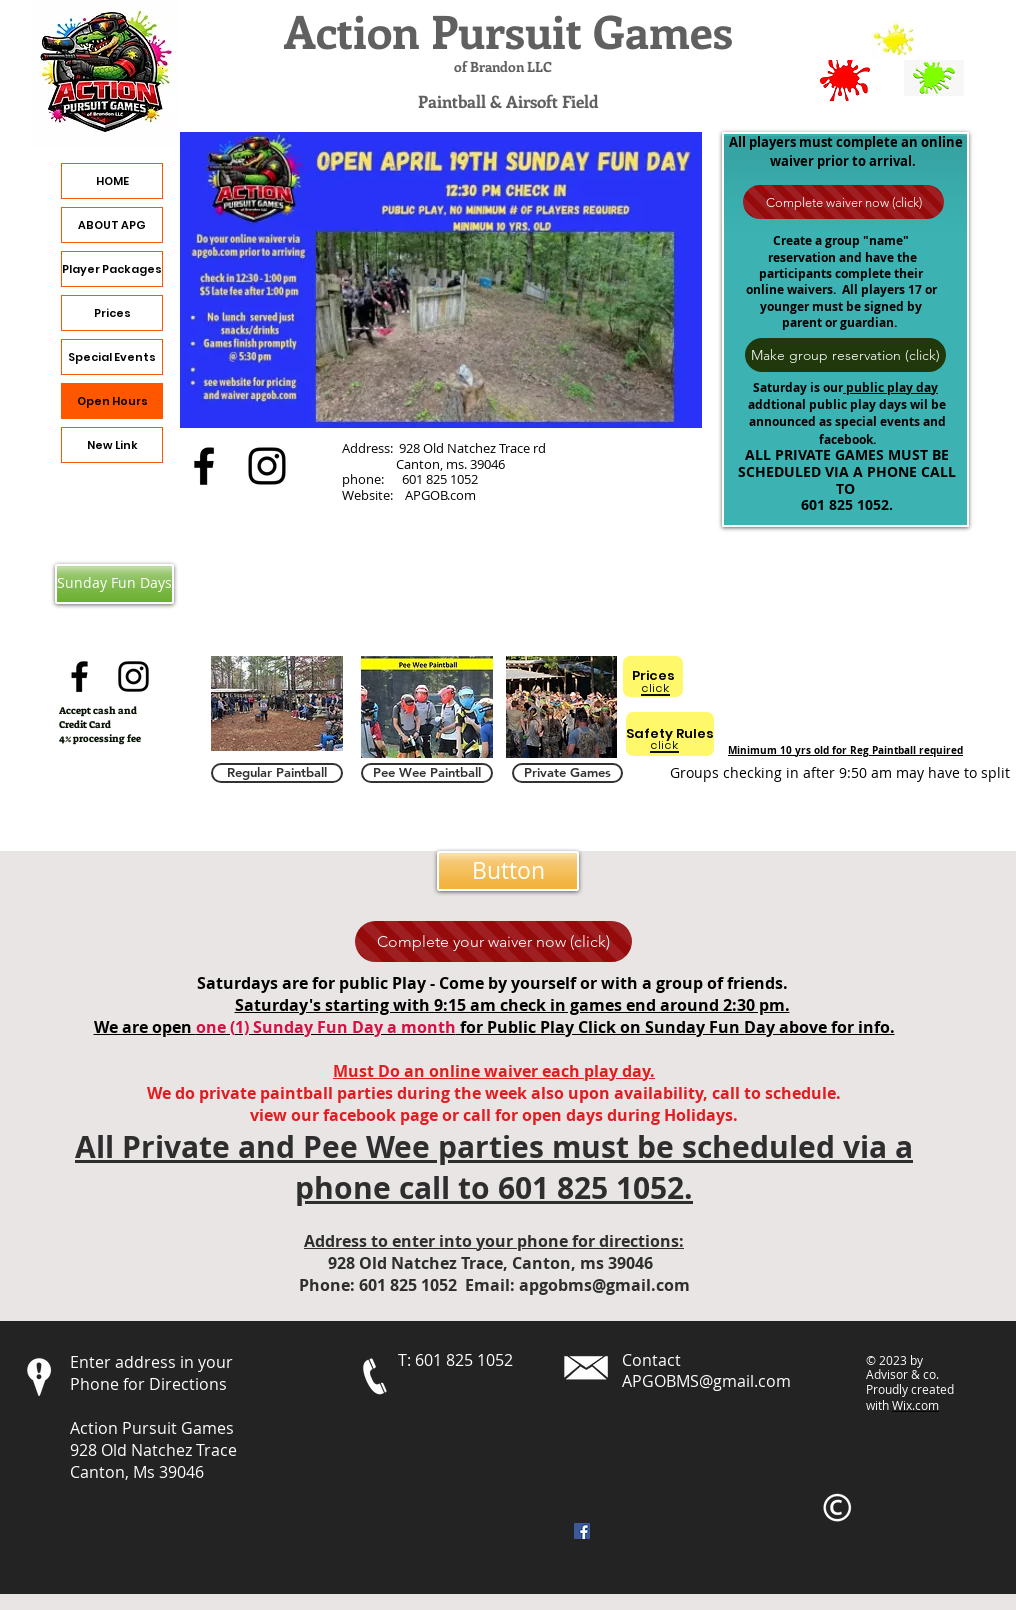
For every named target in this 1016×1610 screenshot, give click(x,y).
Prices (112, 313)
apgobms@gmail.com (604, 1285)
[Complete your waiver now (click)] (493, 941)
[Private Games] (567, 773)
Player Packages (112, 269)
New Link (112, 445)
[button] (508, 871)
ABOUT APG (112, 225)
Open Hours (112, 401)
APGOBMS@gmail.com (706, 1381)
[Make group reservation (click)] (845, 355)
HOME (112, 181)
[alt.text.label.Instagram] (267, 466)
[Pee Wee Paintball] (427, 773)
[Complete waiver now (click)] (843, 202)
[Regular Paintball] (277, 773)
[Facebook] (582, 1531)
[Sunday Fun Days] (114, 584)
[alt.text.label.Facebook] (204, 466)
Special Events (112, 357)
